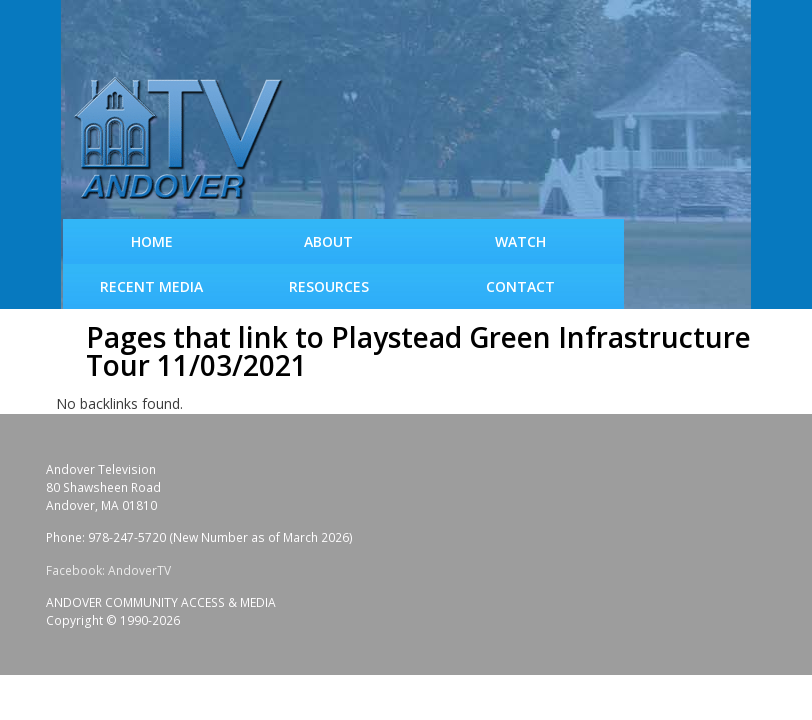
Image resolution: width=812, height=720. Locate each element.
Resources (329, 286)
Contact (520, 286)
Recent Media (151, 286)
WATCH (520, 241)
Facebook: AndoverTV (108, 570)
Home (152, 241)
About (328, 241)
